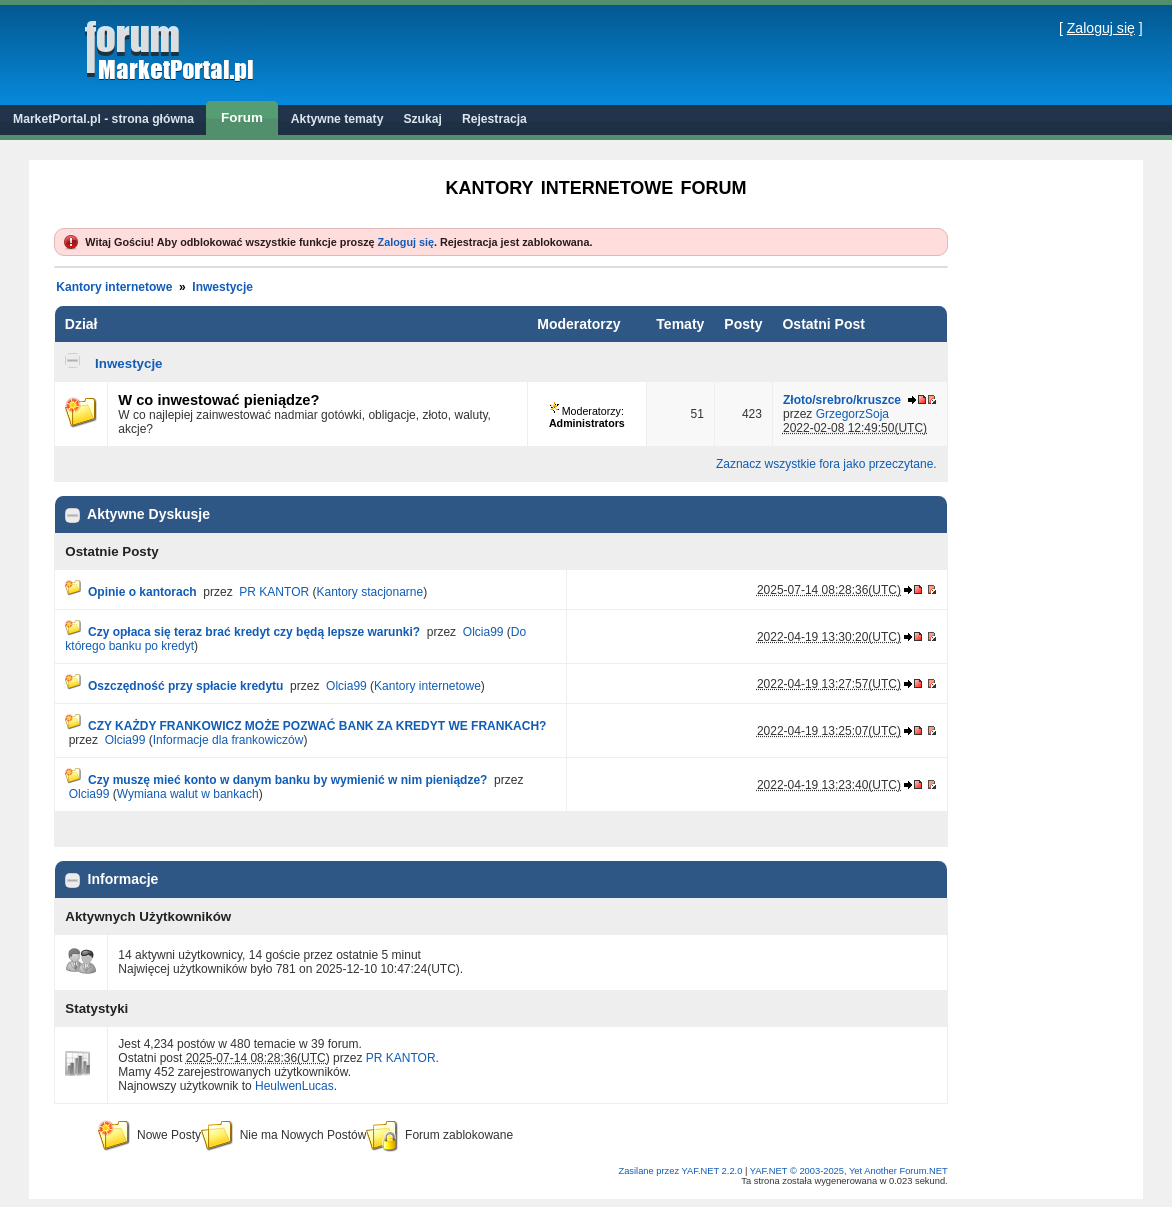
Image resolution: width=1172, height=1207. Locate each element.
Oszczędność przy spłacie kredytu (185, 686)
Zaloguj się (1101, 28)
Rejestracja (494, 119)
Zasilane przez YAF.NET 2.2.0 (681, 1171)
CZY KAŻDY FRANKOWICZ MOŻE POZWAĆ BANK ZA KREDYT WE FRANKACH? (317, 726)
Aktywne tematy (337, 119)
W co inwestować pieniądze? (218, 400)
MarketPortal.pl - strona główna (103, 119)
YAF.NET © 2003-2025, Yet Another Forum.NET (849, 1171)
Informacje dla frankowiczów (228, 740)
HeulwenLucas (294, 1086)
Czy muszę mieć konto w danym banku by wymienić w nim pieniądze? (287, 780)
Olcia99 (483, 632)
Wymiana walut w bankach (188, 794)
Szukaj (422, 119)
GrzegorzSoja (852, 414)
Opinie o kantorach (142, 592)
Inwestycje (222, 287)
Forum (242, 117)
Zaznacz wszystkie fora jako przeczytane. (826, 464)
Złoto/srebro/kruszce (842, 400)
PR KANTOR (274, 592)
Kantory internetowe (114, 287)
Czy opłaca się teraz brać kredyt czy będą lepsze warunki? (254, 632)
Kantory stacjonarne (369, 592)
